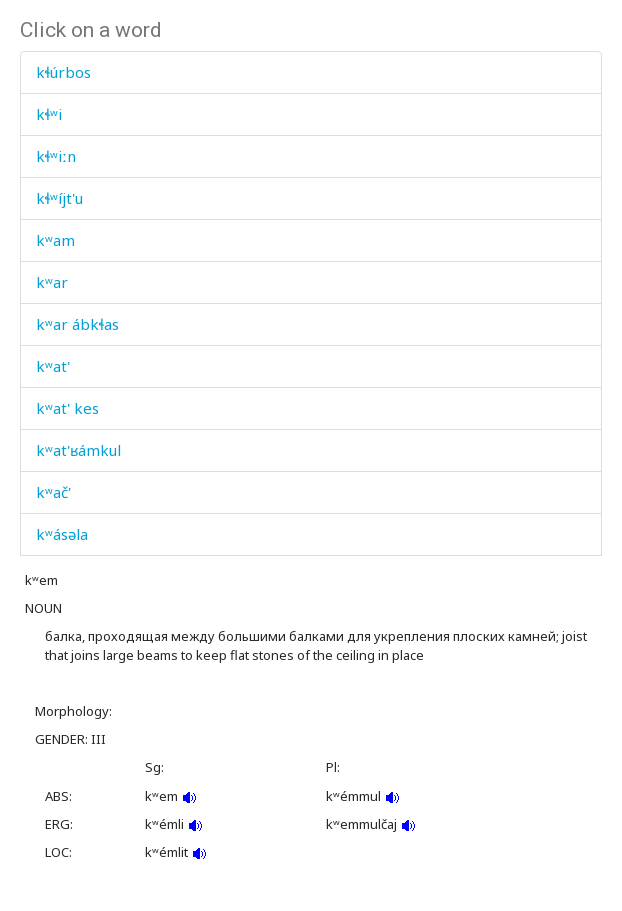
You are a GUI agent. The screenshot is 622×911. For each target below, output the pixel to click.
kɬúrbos (63, 72)
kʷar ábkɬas (77, 324)
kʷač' (53, 492)
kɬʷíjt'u (59, 198)
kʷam (55, 240)
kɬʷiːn (56, 156)
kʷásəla (62, 534)
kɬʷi (49, 114)
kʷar (52, 282)
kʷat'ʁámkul (78, 450)
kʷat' (53, 366)
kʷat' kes (67, 408)
